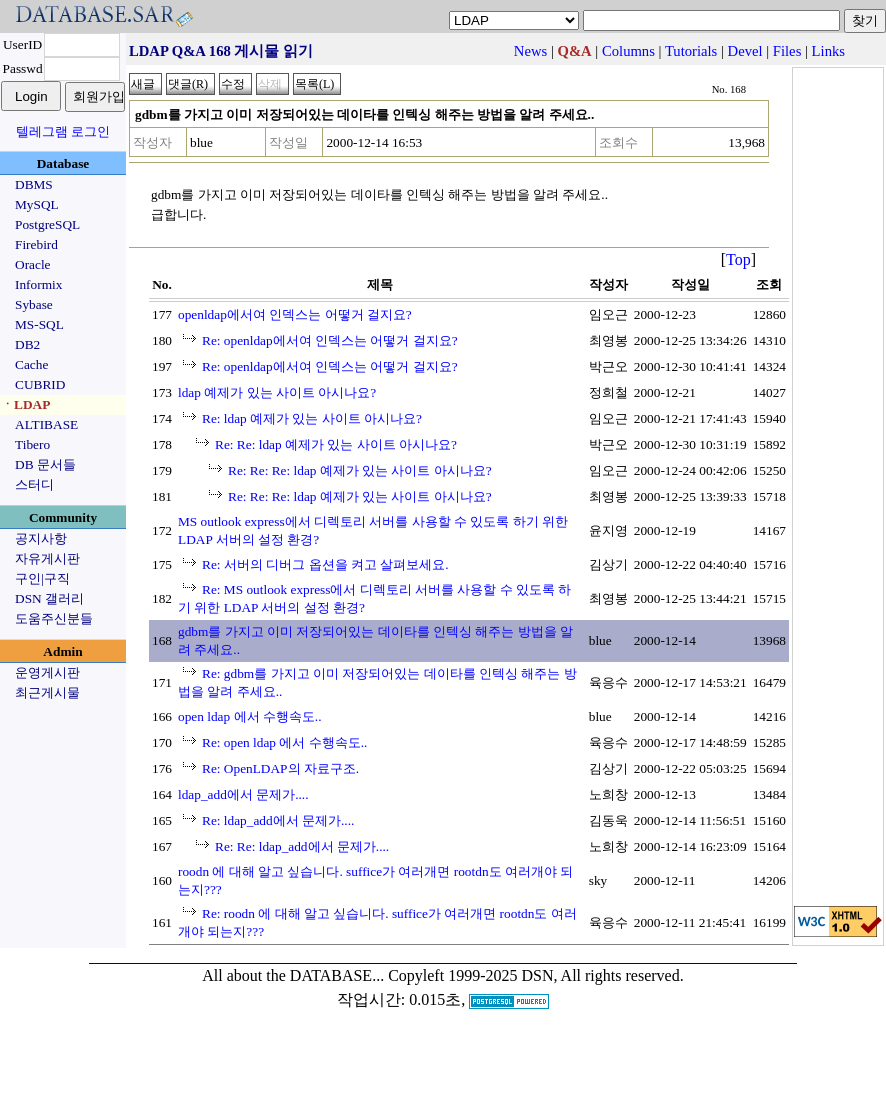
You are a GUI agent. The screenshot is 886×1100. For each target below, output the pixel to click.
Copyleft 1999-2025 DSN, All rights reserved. (536, 975)
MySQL (37, 204)
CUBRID (40, 384)
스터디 (34, 484)
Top (738, 259)
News (530, 51)
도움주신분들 (54, 618)
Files (787, 51)
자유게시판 (47, 558)
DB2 (27, 344)
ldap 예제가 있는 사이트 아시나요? (277, 392)
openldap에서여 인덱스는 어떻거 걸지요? (295, 314)
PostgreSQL (47, 224)
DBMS (34, 184)
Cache (31, 364)
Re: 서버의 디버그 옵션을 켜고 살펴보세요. (325, 564)
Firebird (36, 244)
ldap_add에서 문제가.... (243, 794)
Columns (628, 51)
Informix (38, 284)
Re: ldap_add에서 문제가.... (278, 820)
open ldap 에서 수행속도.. (250, 716)
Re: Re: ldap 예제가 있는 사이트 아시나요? (336, 444)
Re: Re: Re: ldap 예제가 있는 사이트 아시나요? (360, 470)
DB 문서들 (45, 464)
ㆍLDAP (25, 404)
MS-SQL (39, 324)
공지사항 (41, 538)
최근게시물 (47, 692)
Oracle (33, 264)
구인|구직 (42, 578)
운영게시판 (47, 672)
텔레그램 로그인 (63, 131)
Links (828, 51)
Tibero (32, 444)
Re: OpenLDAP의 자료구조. (280, 768)
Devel (745, 51)
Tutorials (691, 51)
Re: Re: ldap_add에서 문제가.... (302, 846)
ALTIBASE (46, 424)
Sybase (34, 304)
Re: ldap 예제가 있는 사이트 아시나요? (312, 418)
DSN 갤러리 (49, 598)
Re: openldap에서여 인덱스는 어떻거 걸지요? (330, 340)
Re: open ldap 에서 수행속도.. (284, 742)
